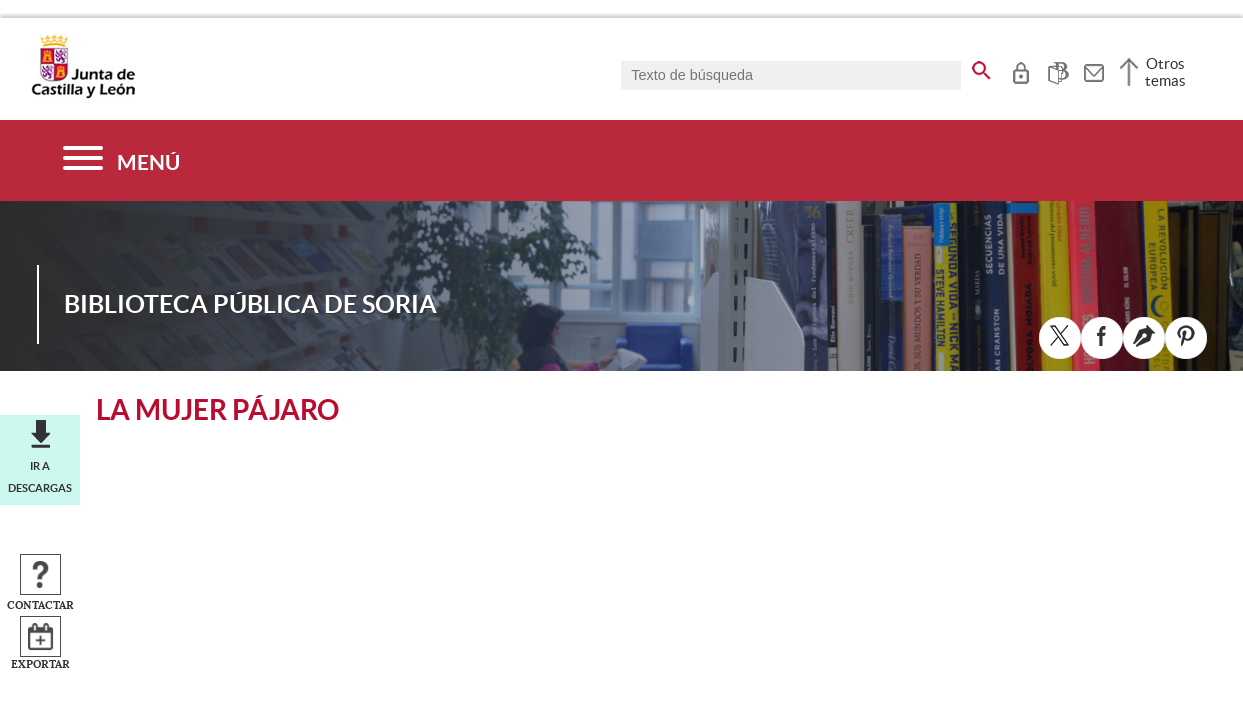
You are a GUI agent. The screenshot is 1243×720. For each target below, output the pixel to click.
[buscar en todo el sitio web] (981, 67)
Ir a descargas (40, 477)
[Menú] (121, 160)
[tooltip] (1020, 70)
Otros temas (1165, 72)
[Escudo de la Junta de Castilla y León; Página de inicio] (83, 94)
